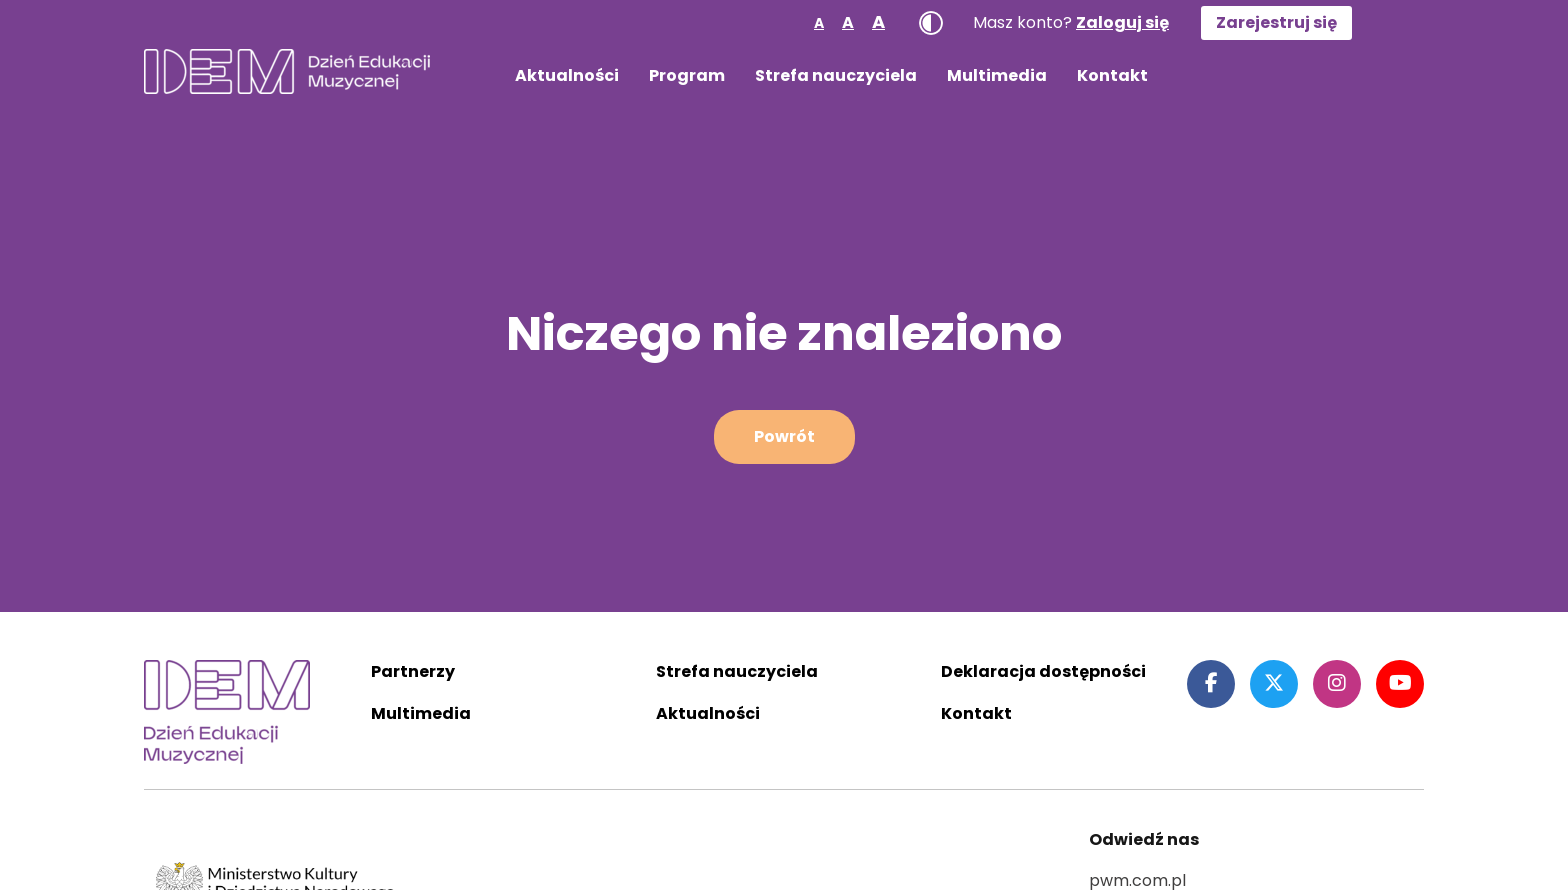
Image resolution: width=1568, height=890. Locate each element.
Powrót (784, 436)
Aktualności (567, 75)
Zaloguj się (1122, 22)
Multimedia (997, 75)
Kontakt (1112, 75)
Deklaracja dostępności (1043, 671)
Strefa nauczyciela (836, 75)
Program (687, 75)
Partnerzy (413, 671)
